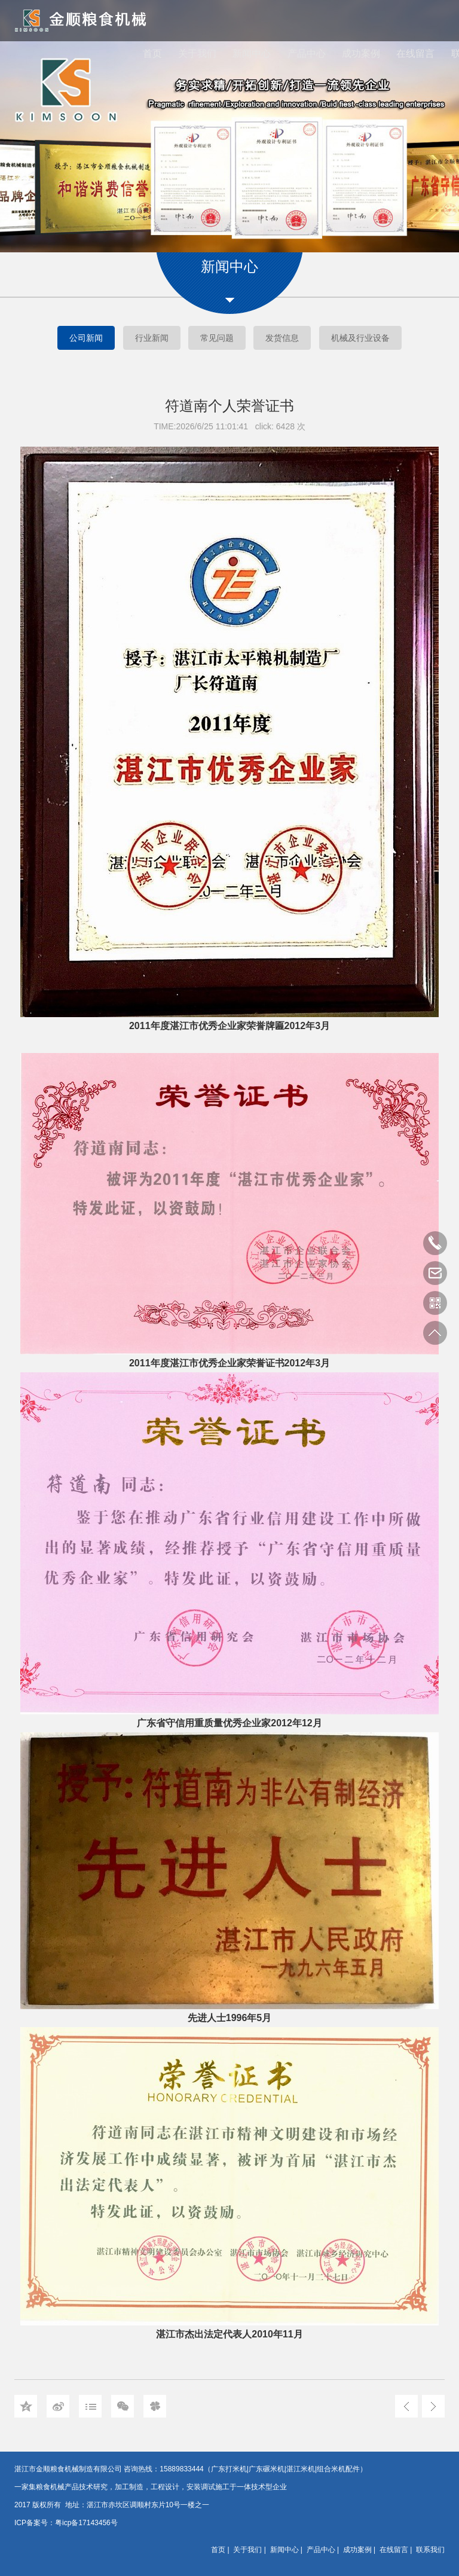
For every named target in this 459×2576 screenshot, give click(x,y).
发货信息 (282, 338)
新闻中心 (251, 53)
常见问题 (217, 338)
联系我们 (430, 2550)
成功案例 (361, 53)
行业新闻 (152, 338)
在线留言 (415, 53)
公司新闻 (86, 338)
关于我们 (197, 53)
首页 (152, 53)
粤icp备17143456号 (86, 2523)
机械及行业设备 (360, 338)
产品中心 (306, 53)
